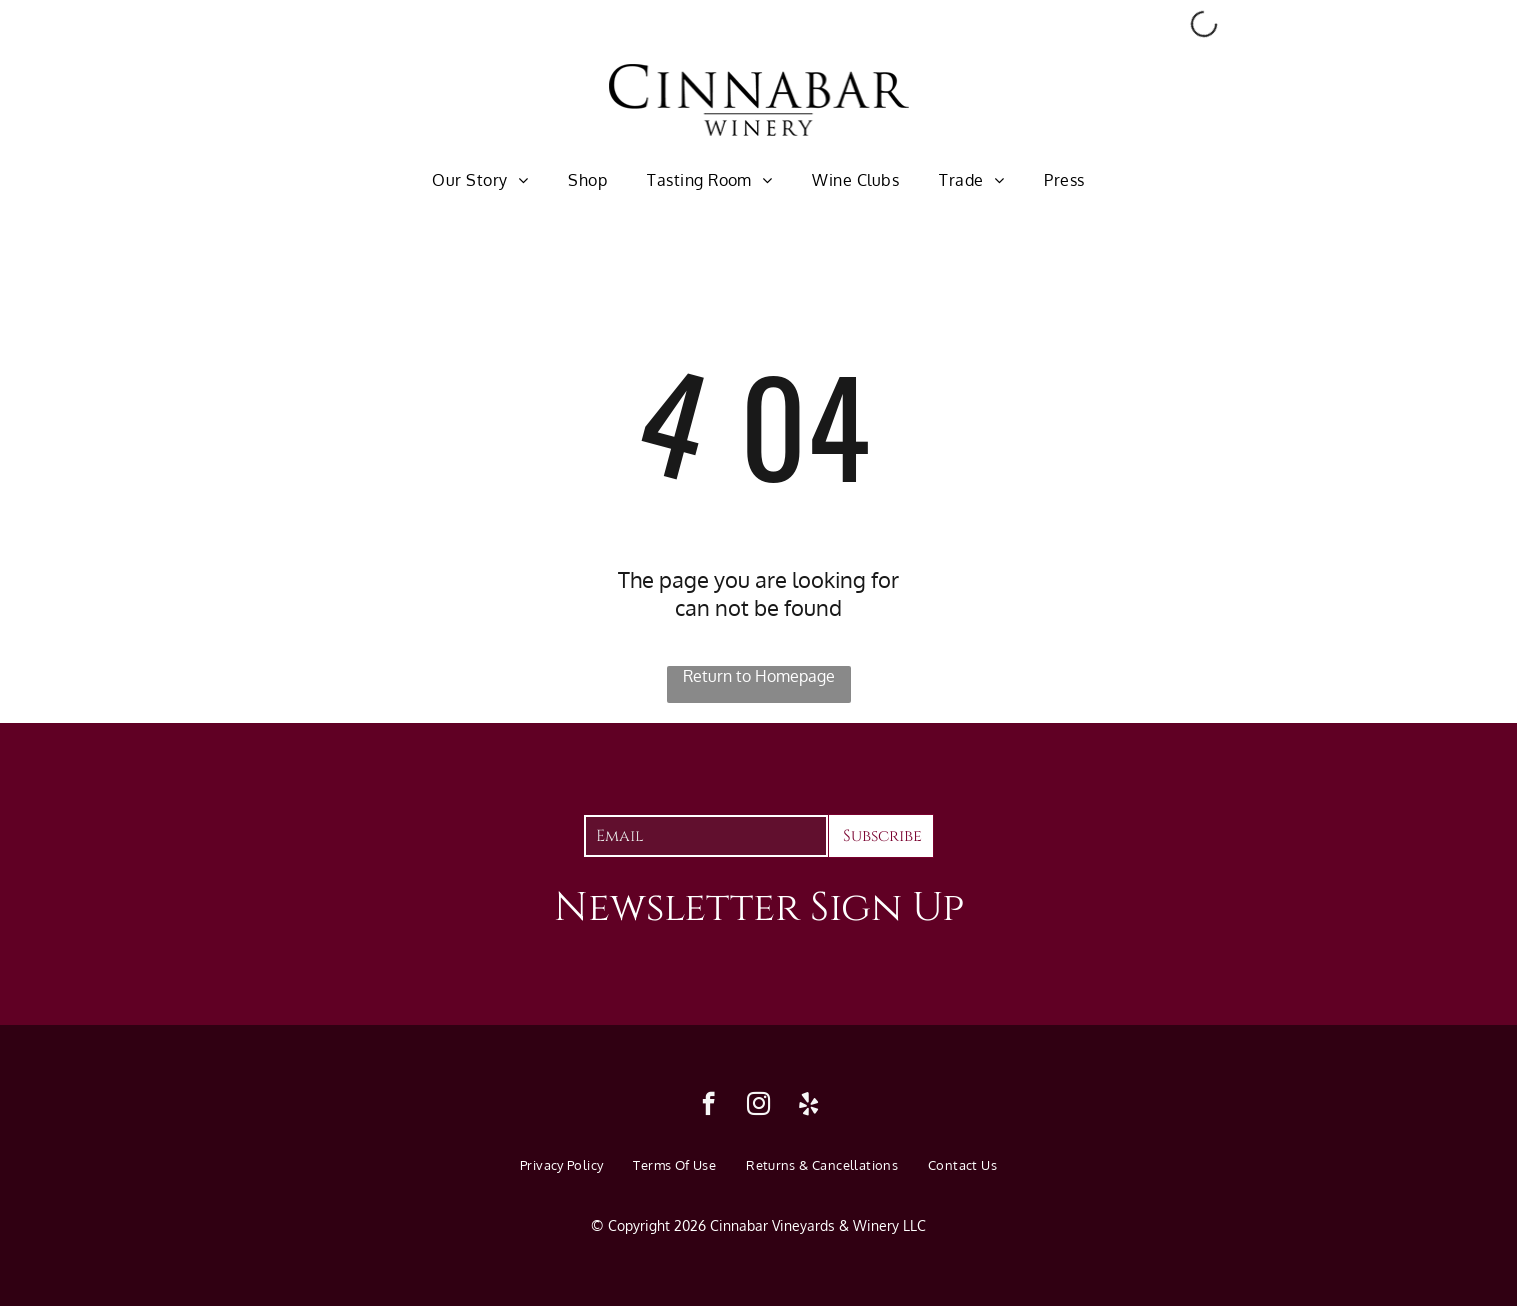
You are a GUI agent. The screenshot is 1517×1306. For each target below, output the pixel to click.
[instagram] (758, 1106)
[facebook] (708, 1106)
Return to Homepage (759, 676)
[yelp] (808, 1106)
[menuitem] (480, 179)
